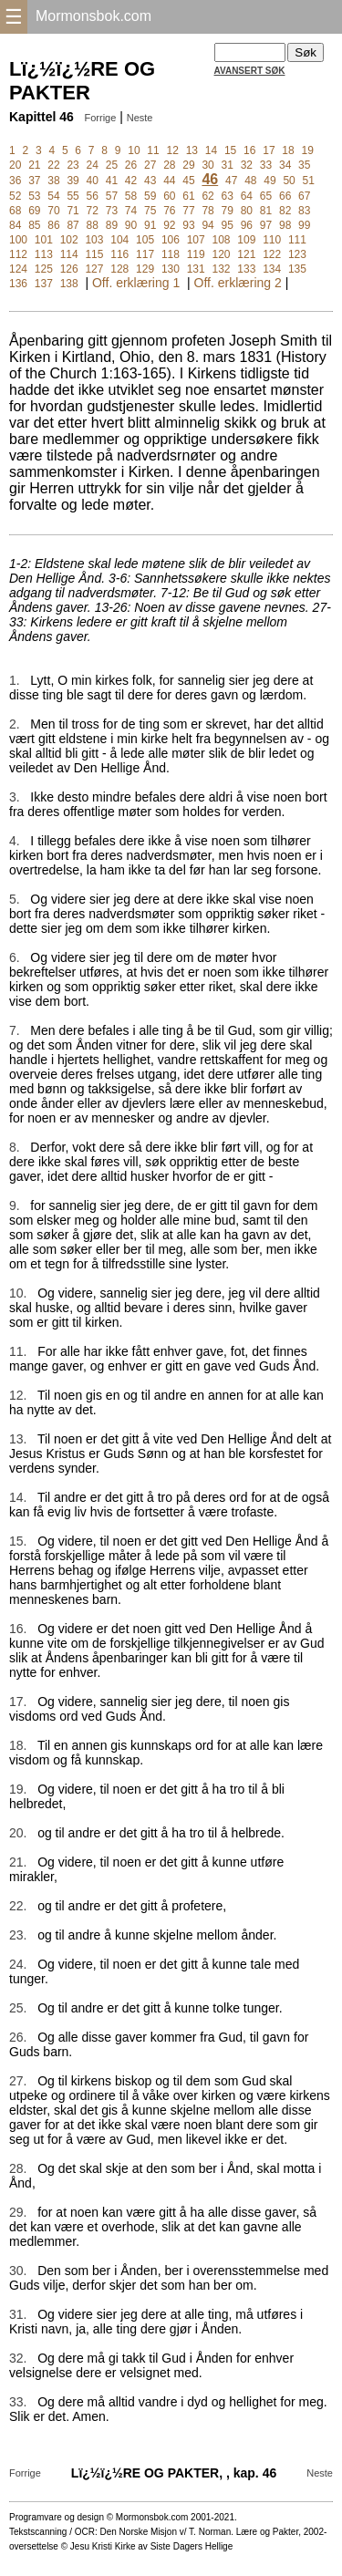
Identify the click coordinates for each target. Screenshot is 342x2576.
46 (210, 179)
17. (17, 1701)
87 (72, 225)
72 (92, 210)
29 (188, 165)
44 (169, 180)
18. (17, 1745)
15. (17, 1541)
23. (17, 1935)
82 (285, 210)
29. (17, 2212)
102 (69, 239)
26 (131, 165)
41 (112, 180)
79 (227, 210)
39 (72, 180)
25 (112, 165)
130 (170, 269)
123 (297, 254)
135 (297, 269)
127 (94, 269)
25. (17, 2008)
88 (92, 225)
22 (53, 165)
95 (227, 225)
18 (288, 150)
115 (94, 254)
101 (44, 239)
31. (17, 2314)
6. (14, 957)
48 (250, 180)
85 (34, 225)
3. (14, 797)
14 (211, 150)
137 (44, 283)
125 (44, 269)
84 (15, 225)
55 (72, 196)
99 (304, 225)
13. (17, 1439)
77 (188, 210)
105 (145, 239)
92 (169, 225)
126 (69, 269)
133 (246, 269)
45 (188, 180)
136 (18, 283)
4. (14, 840)
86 (53, 225)
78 (207, 210)
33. (17, 2402)
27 (150, 165)
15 (230, 150)
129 (145, 269)
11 (153, 150)
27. (17, 2081)
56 (92, 196)
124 (18, 269)
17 (269, 150)
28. (17, 2168)
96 (247, 225)
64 (247, 196)
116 (119, 254)
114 (69, 254)
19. (17, 1789)
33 (266, 165)
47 (231, 180)
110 (272, 239)
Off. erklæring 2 (238, 282)
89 (112, 225)
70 (53, 210)
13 (192, 150)
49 (269, 180)
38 (53, 180)
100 (18, 239)
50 (289, 180)
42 (131, 180)
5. (14, 899)
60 (169, 196)
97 (266, 225)
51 (309, 180)
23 (72, 165)
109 (246, 239)
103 (94, 239)
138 (69, 283)
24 (92, 165)
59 (150, 196)
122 (272, 254)
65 (266, 196)
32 (247, 165)
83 (304, 210)
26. (17, 2037)
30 (207, 165)
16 (249, 150)
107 (196, 239)
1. (14, 680)
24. (17, 1964)
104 (119, 239)
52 (15, 196)
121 (246, 254)
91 (150, 225)
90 (131, 225)
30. (17, 2270)
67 (304, 196)
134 (272, 269)
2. (14, 724)
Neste (140, 117)
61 (188, 196)
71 (72, 210)
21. (17, 1862)
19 (307, 150)
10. (17, 1293)
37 (34, 180)
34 (285, 165)
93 (188, 225)
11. (17, 1351)
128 (119, 269)
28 (169, 165)
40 (92, 180)
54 (53, 196)
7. (14, 1030)
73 (112, 210)
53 (34, 196)
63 (227, 196)
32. (17, 2358)
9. (14, 1205)
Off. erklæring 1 (136, 282)
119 (196, 254)
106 (170, 239)
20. (17, 1833)
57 (112, 196)
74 (131, 210)
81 (266, 210)
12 (173, 150)
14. (17, 1497)
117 (145, 254)
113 (44, 254)
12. (17, 1395)
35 (304, 165)
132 (221, 269)
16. (17, 1628)
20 (15, 165)
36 (15, 180)
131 (196, 269)
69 (34, 210)
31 (227, 165)
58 (131, 196)
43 (150, 180)
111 (297, 239)
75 (150, 210)
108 (221, 239)
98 (285, 225)
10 (134, 150)
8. (14, 1147)
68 (15, 210)
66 (285, 196)
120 (221, 254)
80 (247, 210)
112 (18, 254)
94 (207, 225)
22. (17, 1905)
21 (34, 165)
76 (169, 210)
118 (170, 254)
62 (207, 196)
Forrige (100, 117)
